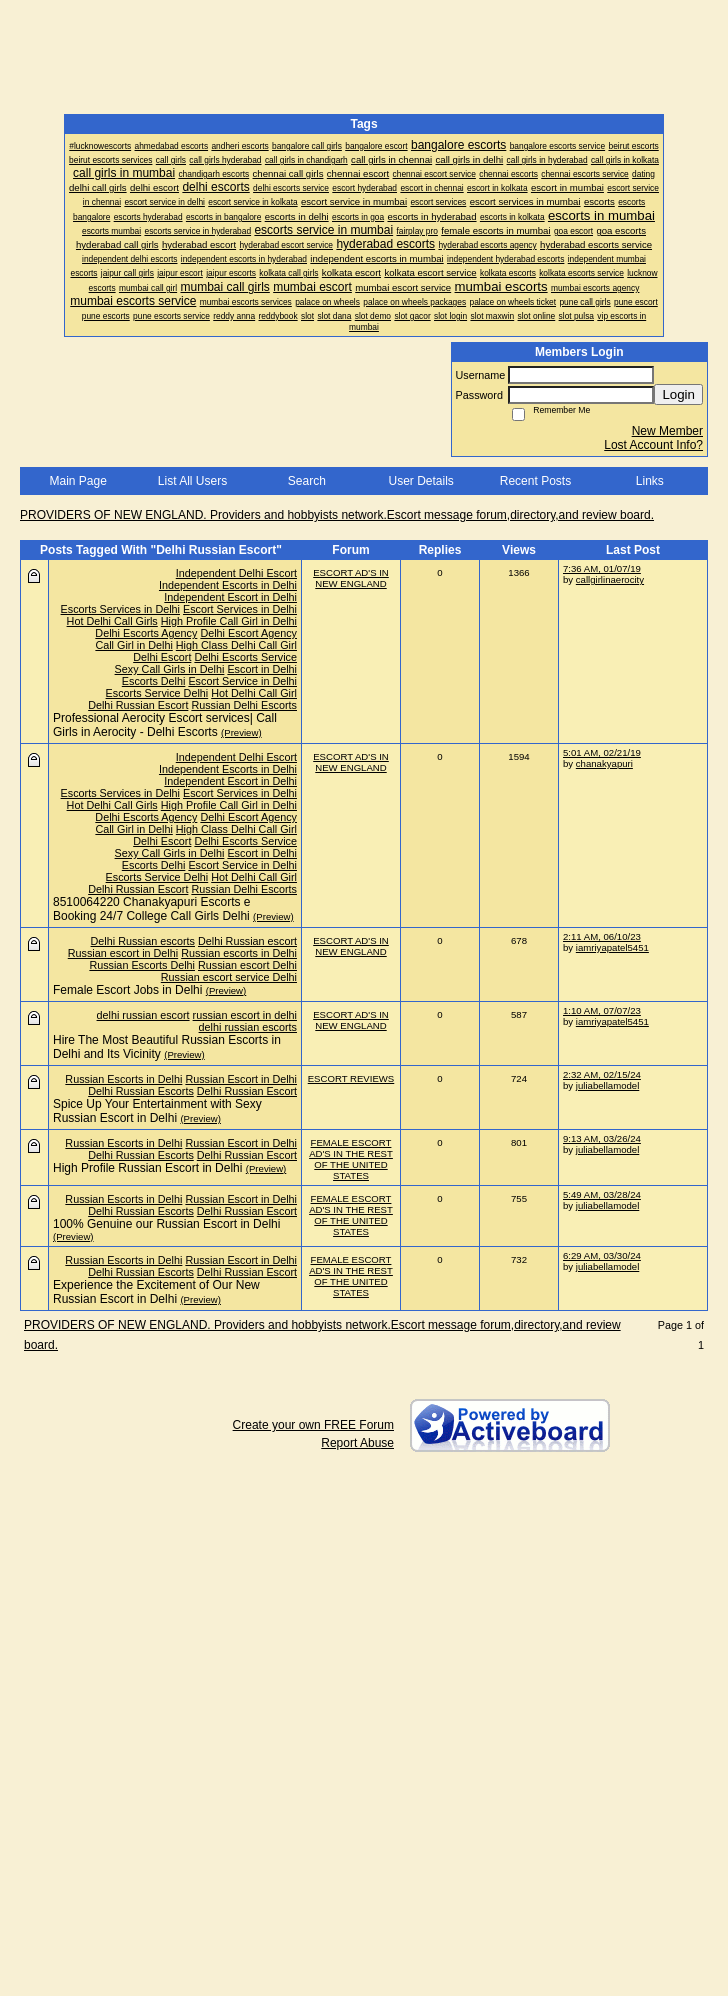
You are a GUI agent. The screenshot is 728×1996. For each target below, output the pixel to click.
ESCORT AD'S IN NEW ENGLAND (351, 578)
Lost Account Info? (653, 445)
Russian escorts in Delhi (239, 953)
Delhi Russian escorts (143, 941)
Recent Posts (535, 481)
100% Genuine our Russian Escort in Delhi (166, 1224)
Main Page (77, 481)
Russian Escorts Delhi (142, 965)
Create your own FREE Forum (313, 1425)
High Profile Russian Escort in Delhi (147, 1168)
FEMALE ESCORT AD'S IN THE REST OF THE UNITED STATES (351, 1159)
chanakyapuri (604, 763)
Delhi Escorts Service (245, 657)
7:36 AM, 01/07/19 (602, 568)
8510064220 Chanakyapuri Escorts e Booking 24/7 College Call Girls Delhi (151, 909)
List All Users (192, 481)
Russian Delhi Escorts (244, 705)
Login (678, 394)
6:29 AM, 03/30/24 (602, 1255)
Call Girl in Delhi (133, 645)
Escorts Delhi (154, 681)
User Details (420, 481)
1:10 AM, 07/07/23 (602, 1010)
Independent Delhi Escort (236, 573)
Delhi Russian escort (247, 941)
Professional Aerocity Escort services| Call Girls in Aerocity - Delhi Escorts (165, 725)
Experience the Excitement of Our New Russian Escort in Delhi (156, 1292)
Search (307, 481)
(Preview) (241, 732)
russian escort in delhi (245, 1015)
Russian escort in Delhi (123, 953)
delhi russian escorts (248, 1027)
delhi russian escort (143, 1015)
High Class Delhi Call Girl (236, 645)
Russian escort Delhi (247, 965)
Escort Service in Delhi (242, 681)
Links (650, 481)
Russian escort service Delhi (229, 977)
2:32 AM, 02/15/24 (602, 1074)
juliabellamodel (607, 1085)
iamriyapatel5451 (612, 947)
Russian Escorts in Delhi (123, 1079)
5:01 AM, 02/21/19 (602, 752)
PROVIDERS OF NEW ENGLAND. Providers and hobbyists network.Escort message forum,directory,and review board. (337, 515)
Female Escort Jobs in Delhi (127, 990)
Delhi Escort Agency (248, 633)
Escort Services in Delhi (240, 609)
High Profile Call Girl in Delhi (229, 621)
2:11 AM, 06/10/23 (602, 936)
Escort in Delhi (262, 669)
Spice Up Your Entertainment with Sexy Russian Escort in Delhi (157, 1111)
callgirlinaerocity (610, 579)
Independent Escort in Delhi (230, 597)
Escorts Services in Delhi (120, 609)
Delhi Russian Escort (138, 705)
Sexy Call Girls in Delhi (170, 669)
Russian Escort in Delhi (241, 1079)
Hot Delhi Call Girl (254, 693)
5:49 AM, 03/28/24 (602, 1194)
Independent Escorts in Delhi (228, 585)
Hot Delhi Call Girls (112, 621)
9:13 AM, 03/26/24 (602, 1138)
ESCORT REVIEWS (351, 1078)
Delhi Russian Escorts (141, 1091)
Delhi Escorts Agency (146, 633)
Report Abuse (357, 1443)
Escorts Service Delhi (157, 693)
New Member (667, 431)
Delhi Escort (162, 657)
